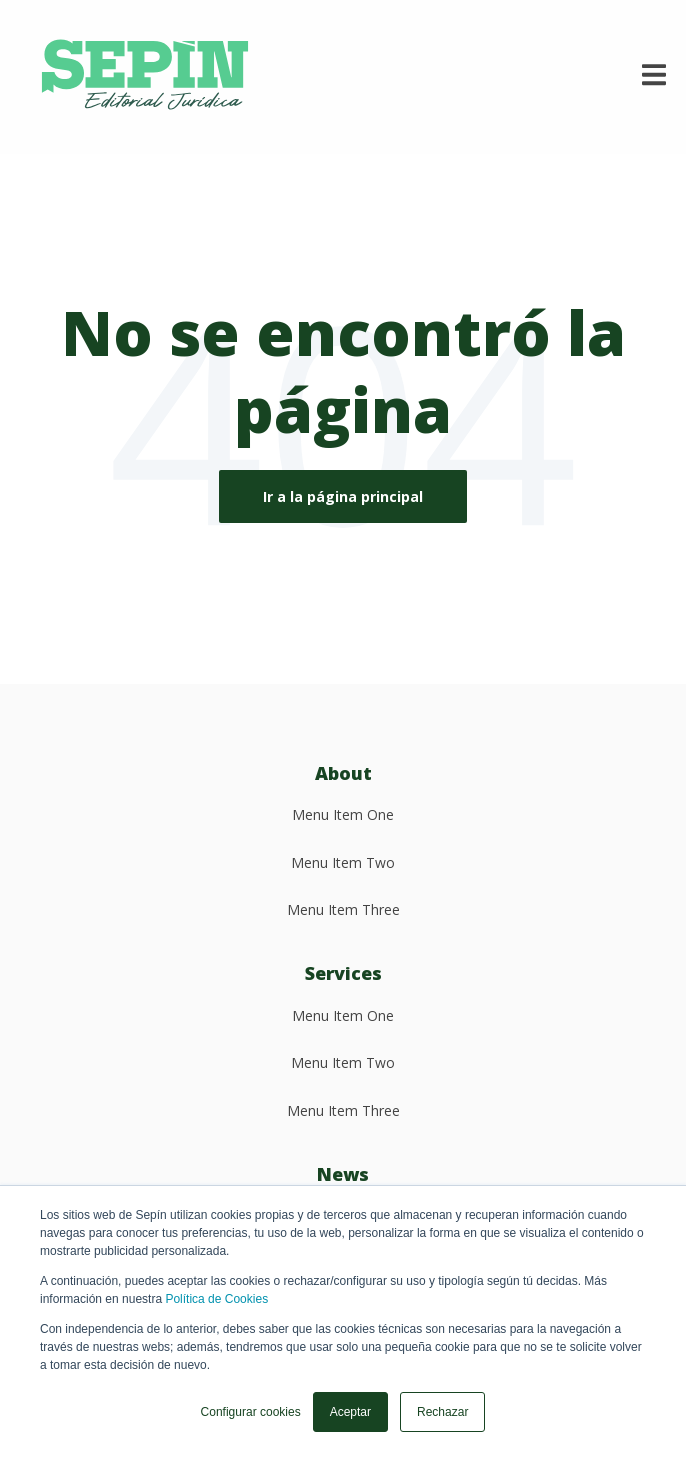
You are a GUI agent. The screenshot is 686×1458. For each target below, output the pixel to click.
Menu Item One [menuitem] (343, 814)
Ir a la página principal (343, 496)
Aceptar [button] (350, 1412)
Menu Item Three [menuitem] (343, 909)
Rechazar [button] (442, 1412)
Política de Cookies (216, 1299)
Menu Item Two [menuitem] (343, 862)
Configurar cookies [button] (251, 1412)
